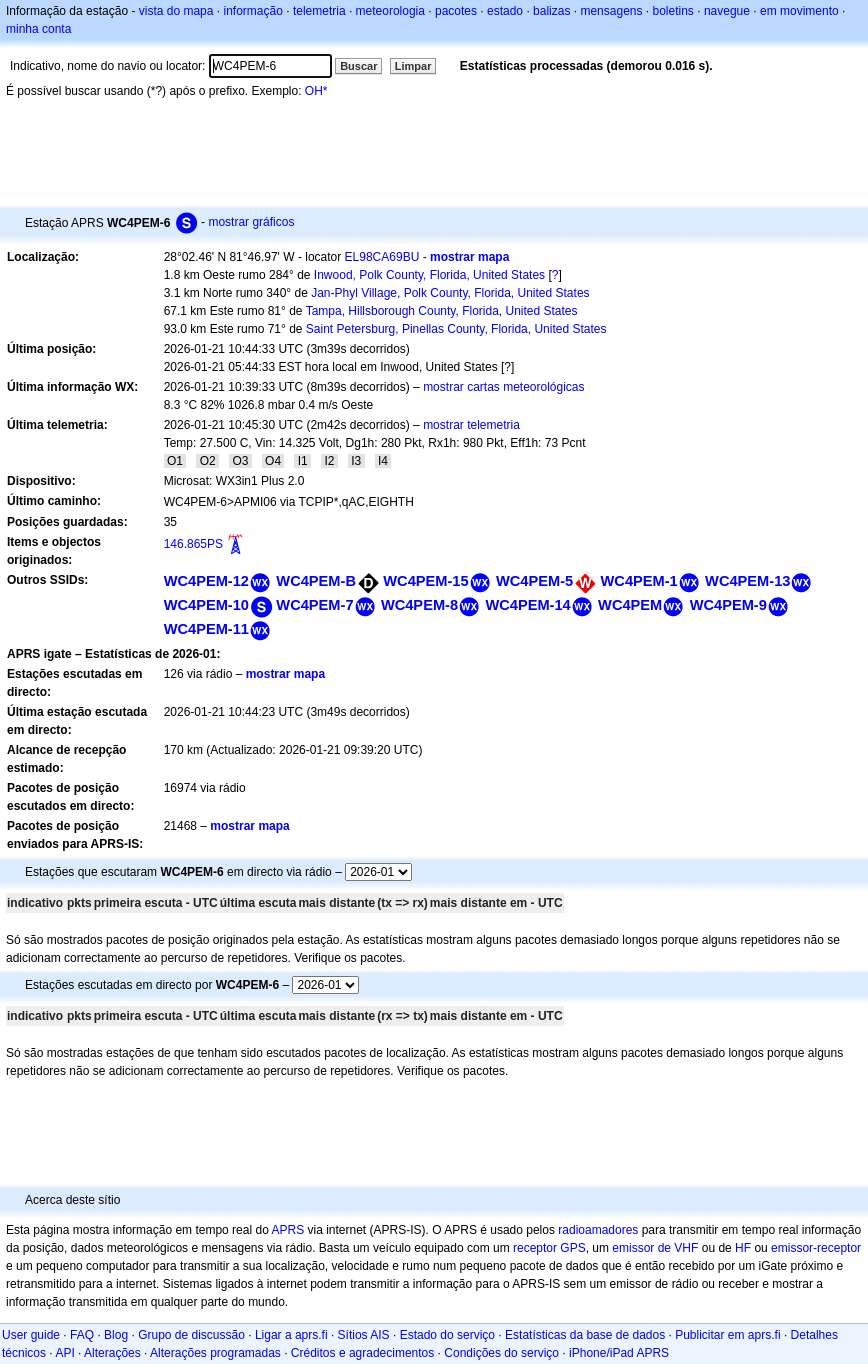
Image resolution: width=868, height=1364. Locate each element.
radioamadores (598, 1230)
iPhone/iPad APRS (619, 1353)
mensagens (611, 11)
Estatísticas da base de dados (585, 1335)
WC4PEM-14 (527, 605)
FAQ (82, 1335)
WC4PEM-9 (728, 605)
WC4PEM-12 (206, 581)
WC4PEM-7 (314, 605)
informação (252, 11)
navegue (727, 11)
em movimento (799, 11)
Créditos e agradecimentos (362, 1353)
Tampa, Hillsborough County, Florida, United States (442, 311)
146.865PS (193, 544)
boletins (673, 11)
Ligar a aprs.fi (291, 1335)
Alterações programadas (215, 1353)
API (64, 1353)
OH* (316, 91)
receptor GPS (549, 1248)
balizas (551, 11)
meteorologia (390, 11)
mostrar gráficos (251, 222)
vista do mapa (176, 11)
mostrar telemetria (471, 425)
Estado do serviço (447, 1335)
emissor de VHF (655, 1248)
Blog (116, 1335)
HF (743, 1248)
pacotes (456, 11)
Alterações (112, 1353)
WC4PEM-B (316, 581)
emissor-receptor (816, 1248)
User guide (31, 1335)
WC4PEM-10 (206, 605)
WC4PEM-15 (425, 581)
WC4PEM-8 (419, 605)
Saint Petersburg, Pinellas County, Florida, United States (456, 329)
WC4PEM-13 (747, 581)
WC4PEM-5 (534, 581)
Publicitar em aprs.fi (727, 1335)
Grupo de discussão (191, 1335)
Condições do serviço (501, 1353)
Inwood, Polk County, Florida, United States (429, 275)
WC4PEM (630, 605)
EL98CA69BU (382, 257)
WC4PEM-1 (639, 581)
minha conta (38, 29)
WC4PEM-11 (206, 629)
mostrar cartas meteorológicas (503, 387)
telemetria (319, 11)
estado (505, 11)
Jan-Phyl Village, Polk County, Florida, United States (450, 293)
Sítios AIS (364, 1335)
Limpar (413, 66)
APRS (287, 1230)
